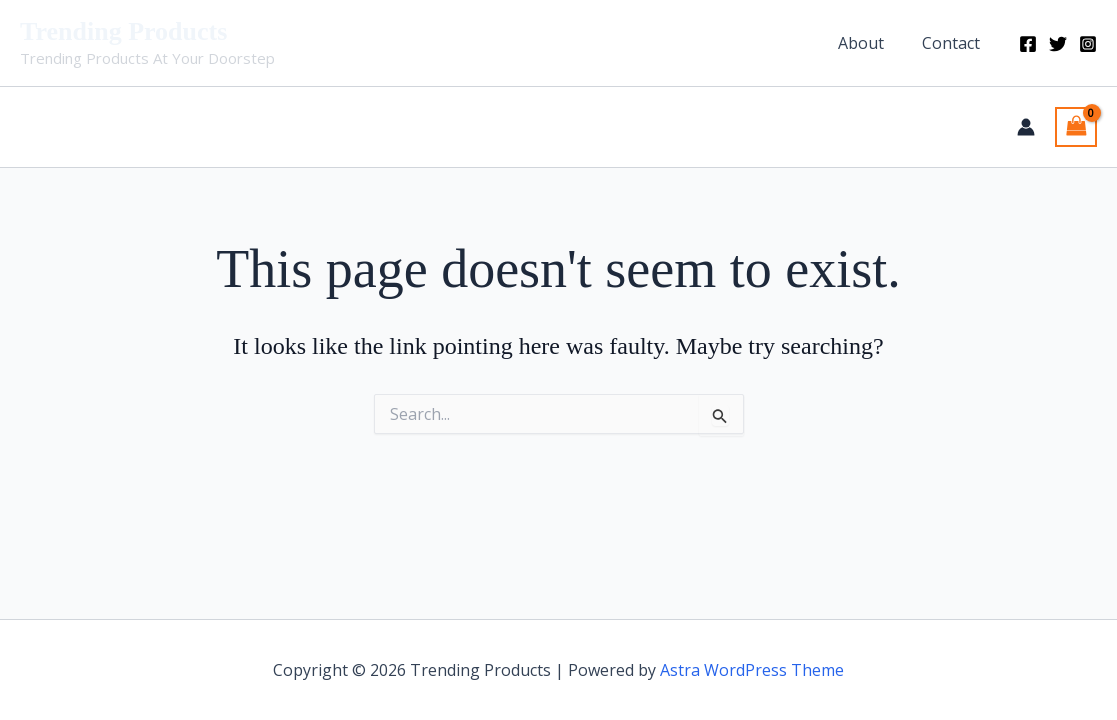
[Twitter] (1058, 44)
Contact (954, 43)
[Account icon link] (1026, 127)
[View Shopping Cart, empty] (1076, 127)
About (870, 43)
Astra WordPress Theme (752, 670)
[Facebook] (1028, 44)
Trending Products (123, 31)
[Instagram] (1088, 44)
